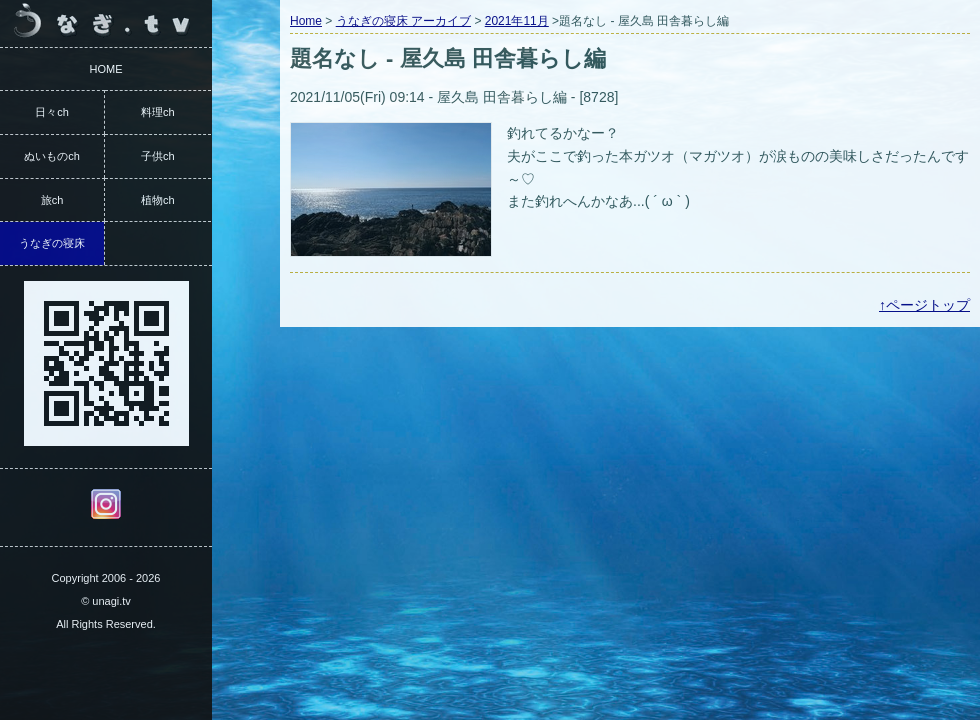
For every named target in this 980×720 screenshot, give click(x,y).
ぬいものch (52, 156)
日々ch (52, 112)
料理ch (158, 112)
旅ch (52, 200)
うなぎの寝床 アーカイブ (403, 21)
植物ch (158, 200)
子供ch (158, 156)
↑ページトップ (924, 305)
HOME (106, 69)
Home (306, 21)
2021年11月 (517, 21)
